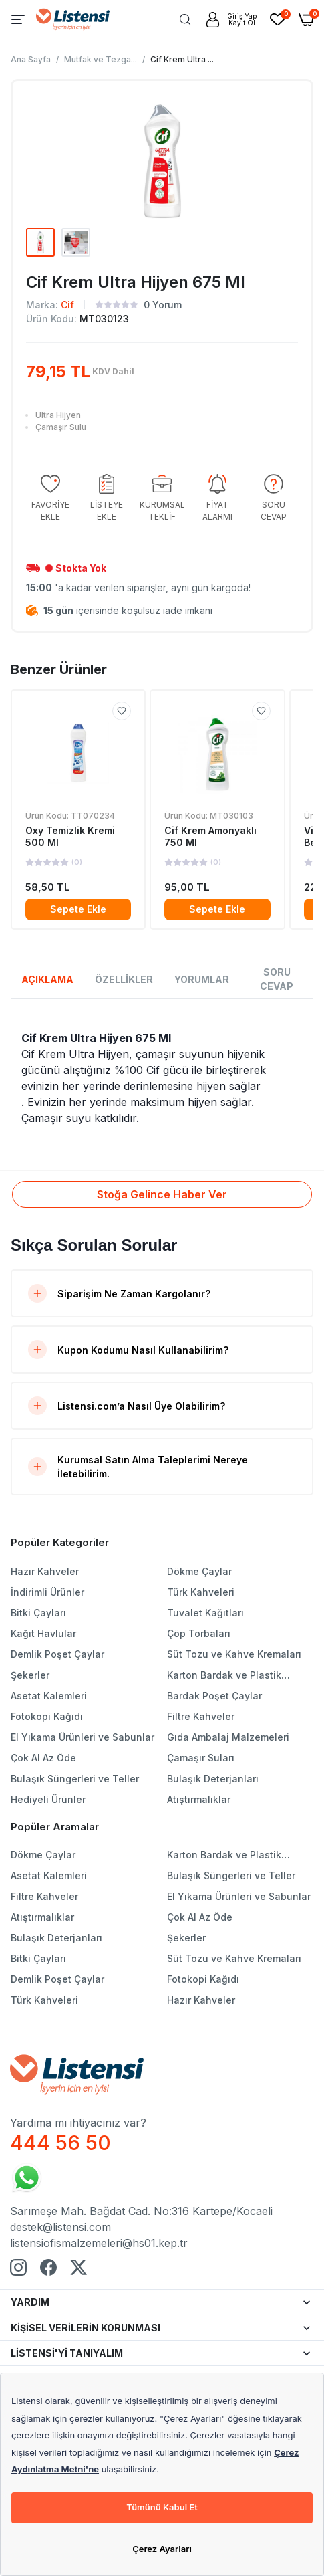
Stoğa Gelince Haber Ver (162, 1194)
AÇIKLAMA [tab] (47, 979)
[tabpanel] (162, 1078)
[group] (50, 498)
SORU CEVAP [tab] (276, 979)
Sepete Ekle (78, 909)
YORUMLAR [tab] (201, 979)
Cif (67, 304)
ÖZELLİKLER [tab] (124, 979)
